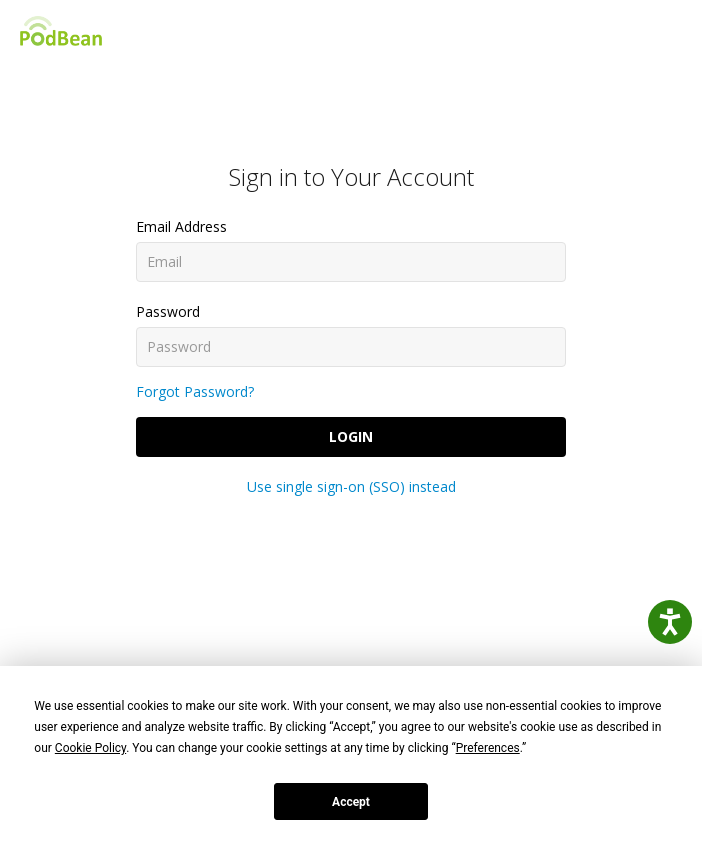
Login (351, 436)
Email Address (181, 226)
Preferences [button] (488, 748)
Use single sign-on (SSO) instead (351, 486)
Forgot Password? (195, 391)
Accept (351, 802)
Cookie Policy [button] (90, 748)
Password (168, 311)
